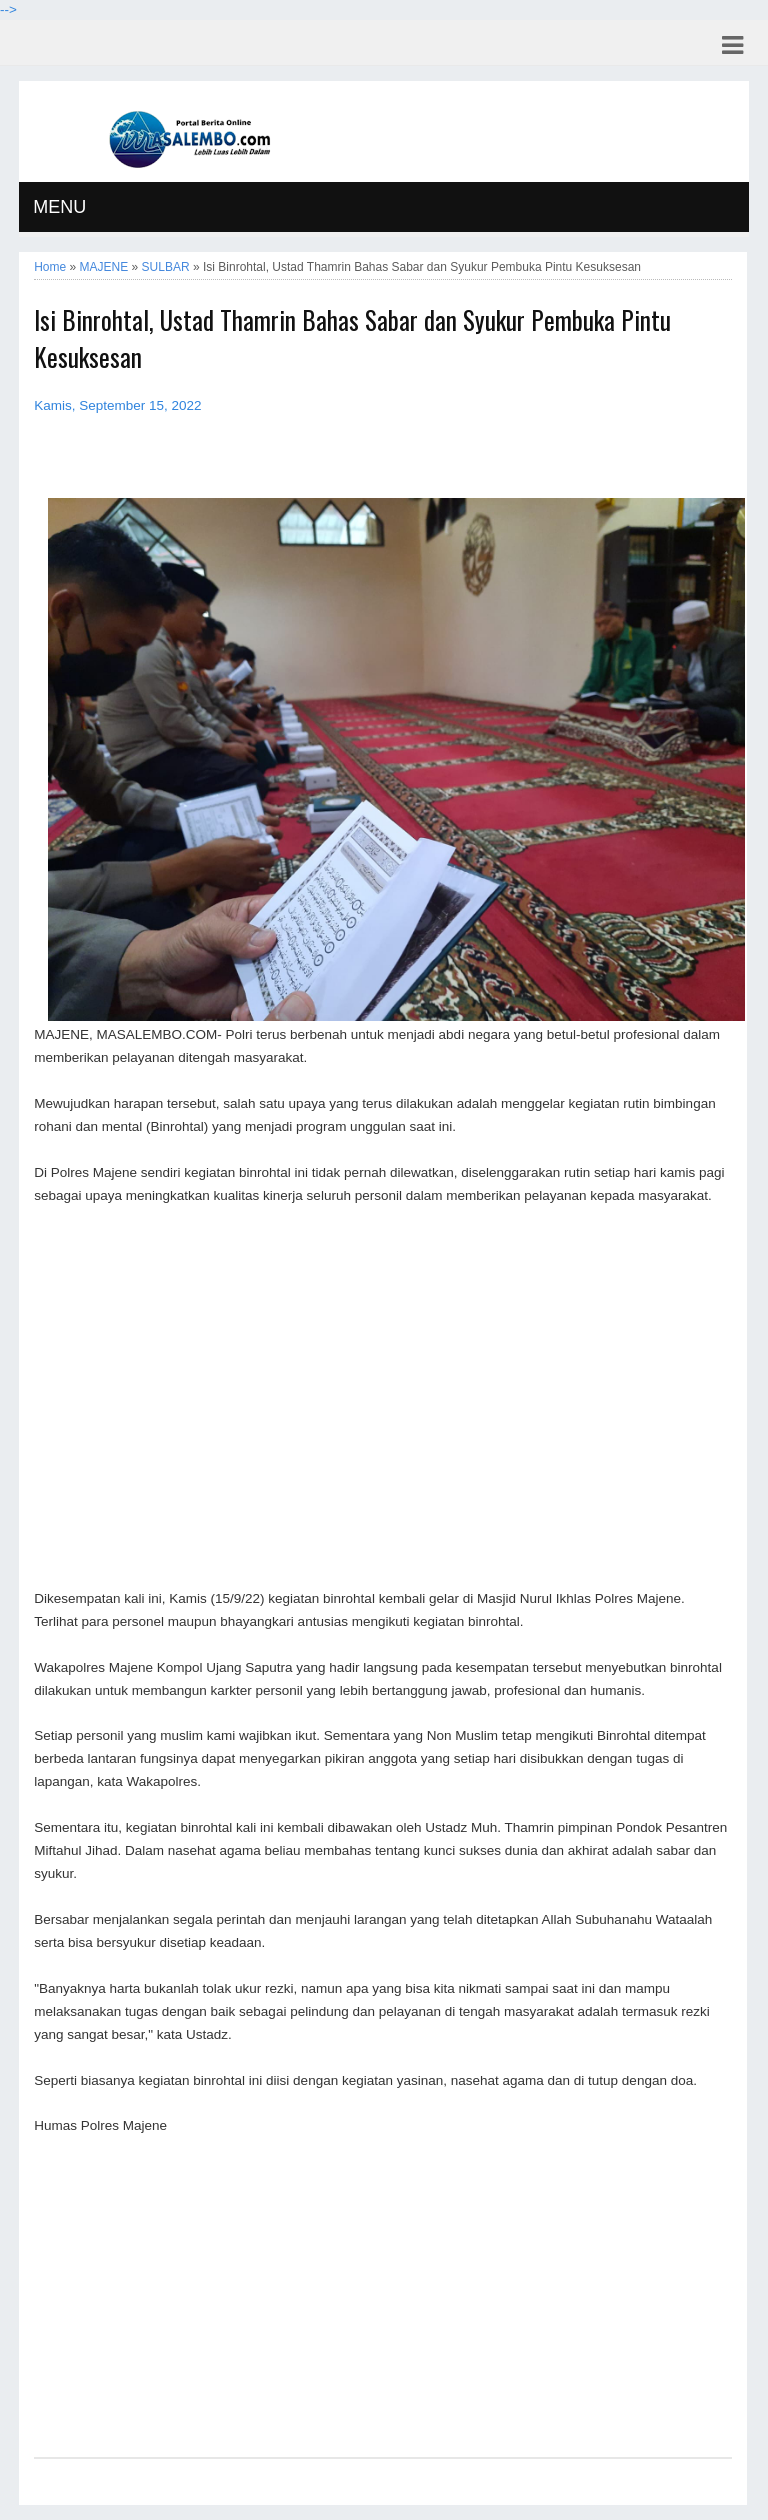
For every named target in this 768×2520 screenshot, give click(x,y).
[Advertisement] (382, 1398)
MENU (59, 207)
